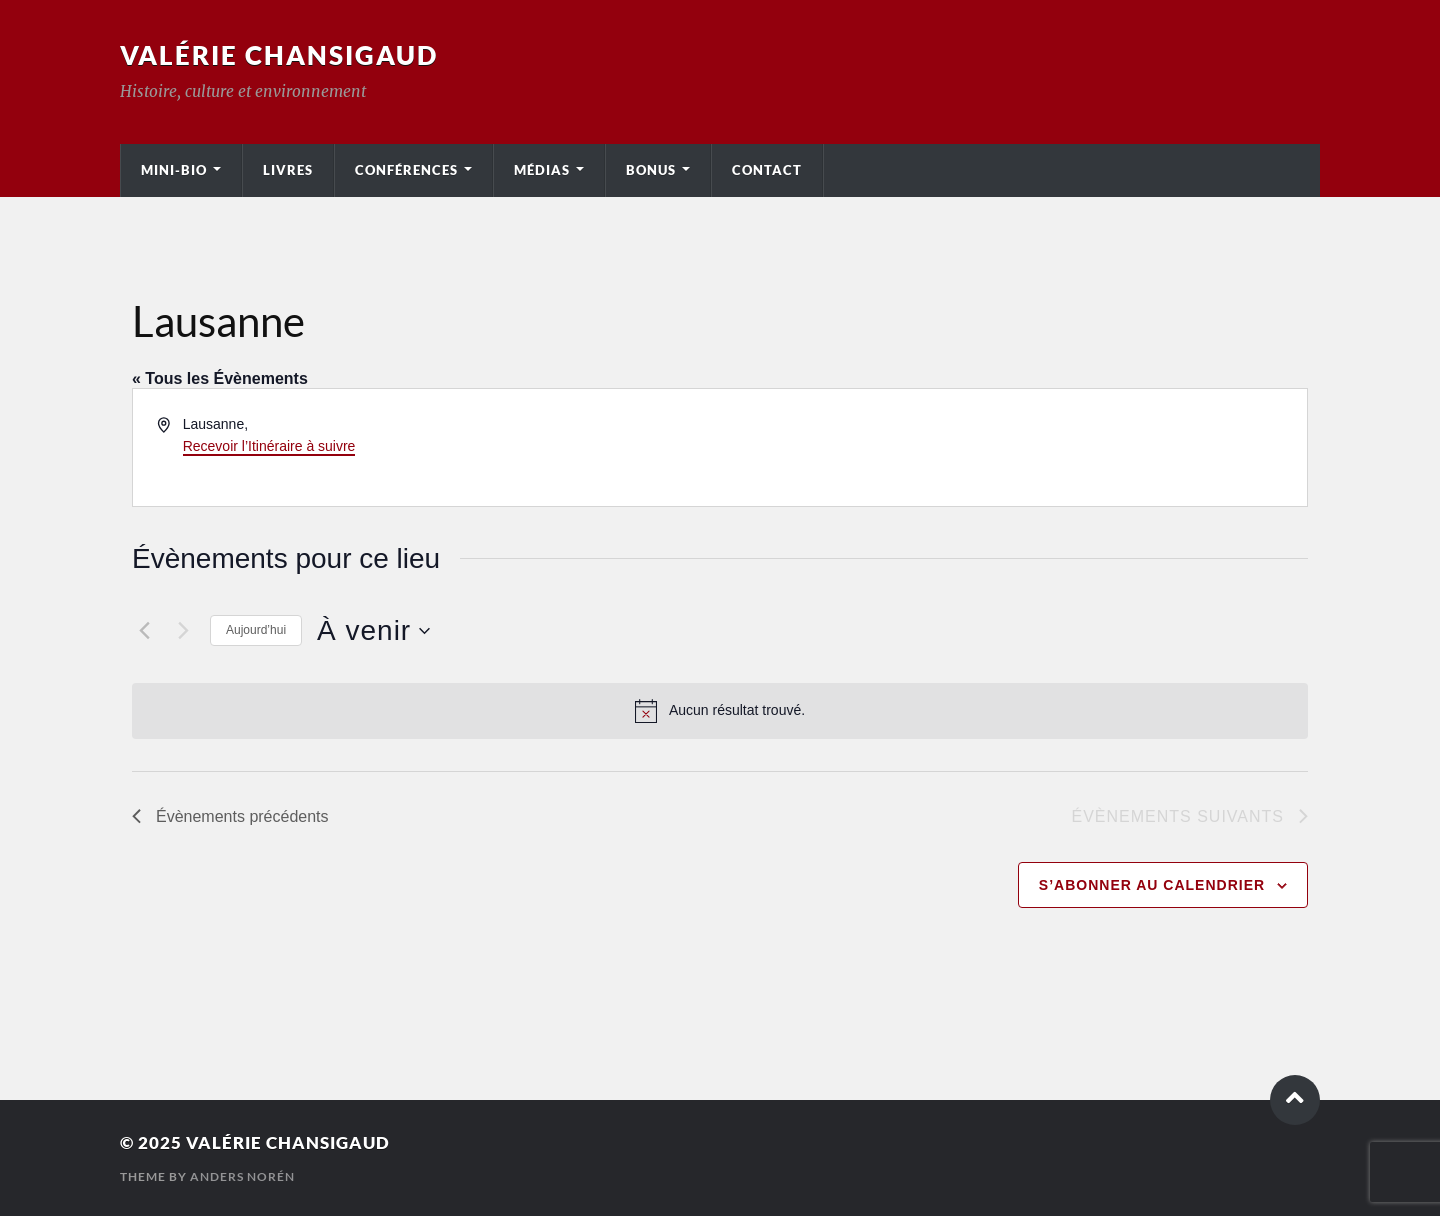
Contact (767, 170)
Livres (288, 170)
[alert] (720, 711)
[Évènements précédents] (144, 631)
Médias (542, 170)
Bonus (651, 170)
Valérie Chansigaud (279, 55)
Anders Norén (242, 1176)
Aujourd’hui (256, 630)
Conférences (406, 170)
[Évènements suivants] (183, 631)
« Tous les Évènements (220, 378)
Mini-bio (174, 170)
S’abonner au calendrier (1152, 885)
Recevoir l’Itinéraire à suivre (269, 446)
